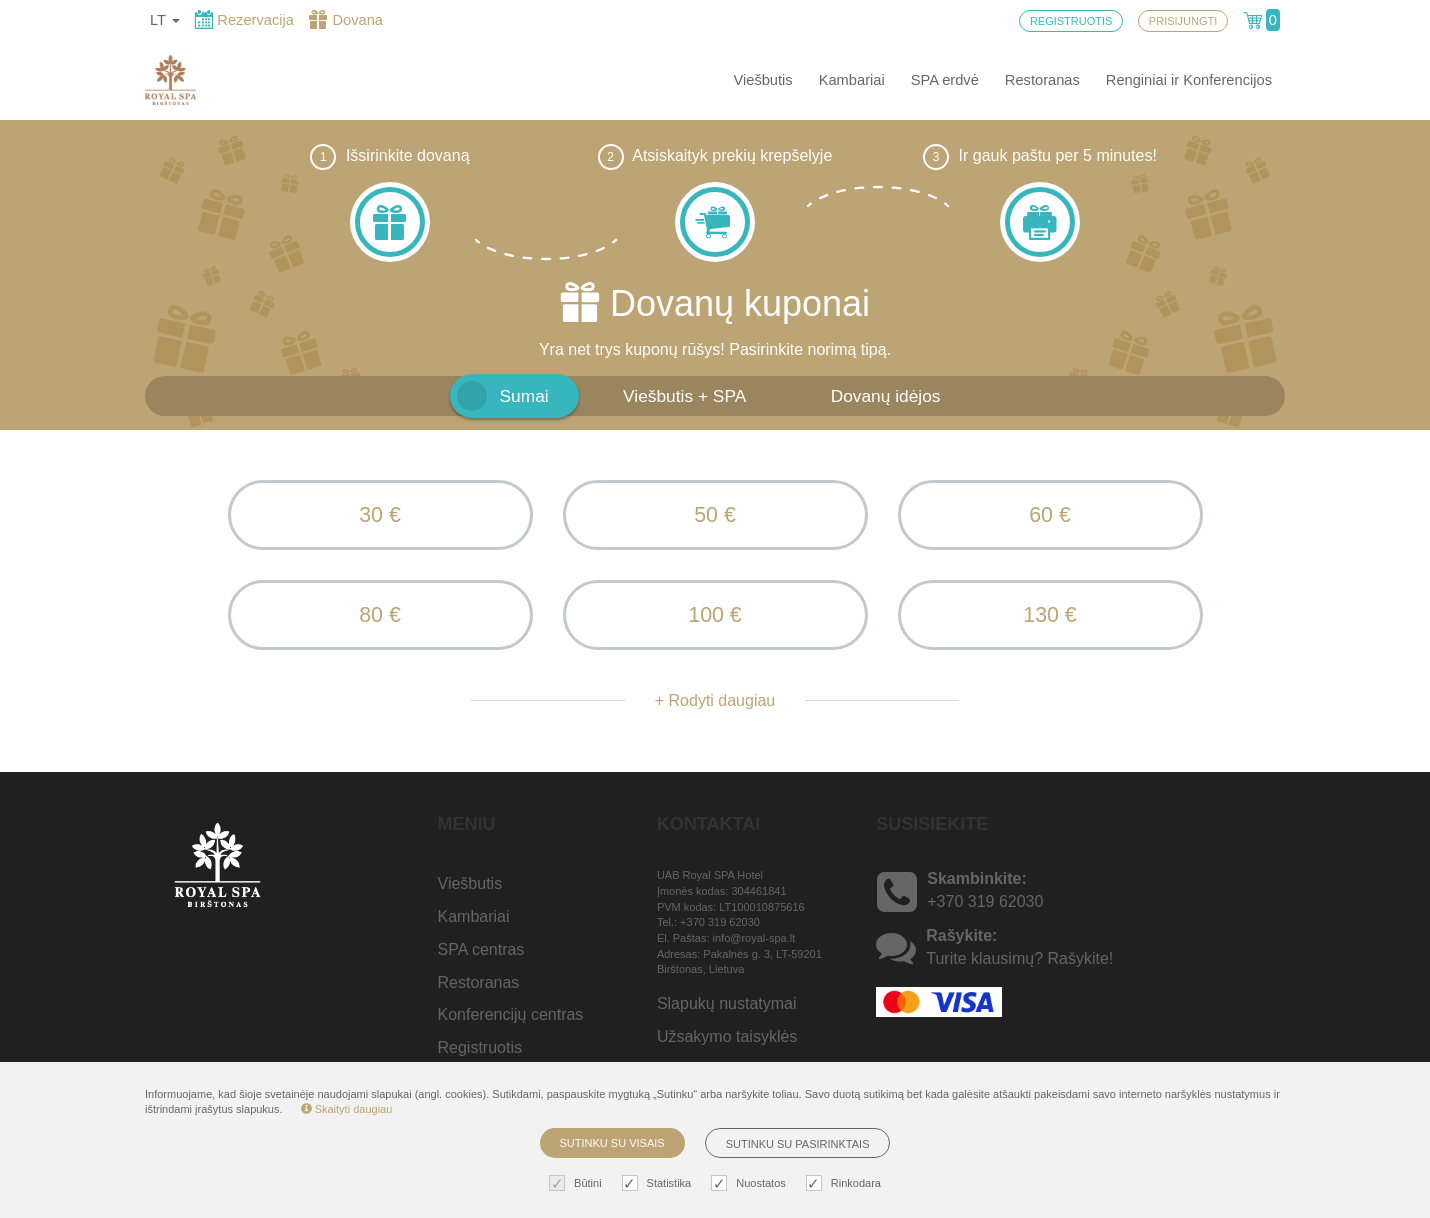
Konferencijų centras (511, 1015)
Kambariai (852, 80)
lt (165, 20)
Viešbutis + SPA (684, 396)
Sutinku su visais (612, 1143)
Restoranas (1042, 80)
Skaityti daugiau (347, 1109)
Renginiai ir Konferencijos (1189, 80)
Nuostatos (751, 1183)
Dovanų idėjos (886, 396)
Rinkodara (846, 1183)
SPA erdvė (945, 80)
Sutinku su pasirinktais (798, 1144)
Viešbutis (762, 80)
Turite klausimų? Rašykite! (1019, 958)
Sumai (524, 396)
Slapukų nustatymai (727, 1003)
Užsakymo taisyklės (727, 1036)
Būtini (578, 1183)
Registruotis (480, 1047)
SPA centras (481, 949)
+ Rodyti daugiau (715, 700)
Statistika (659, 1183)
